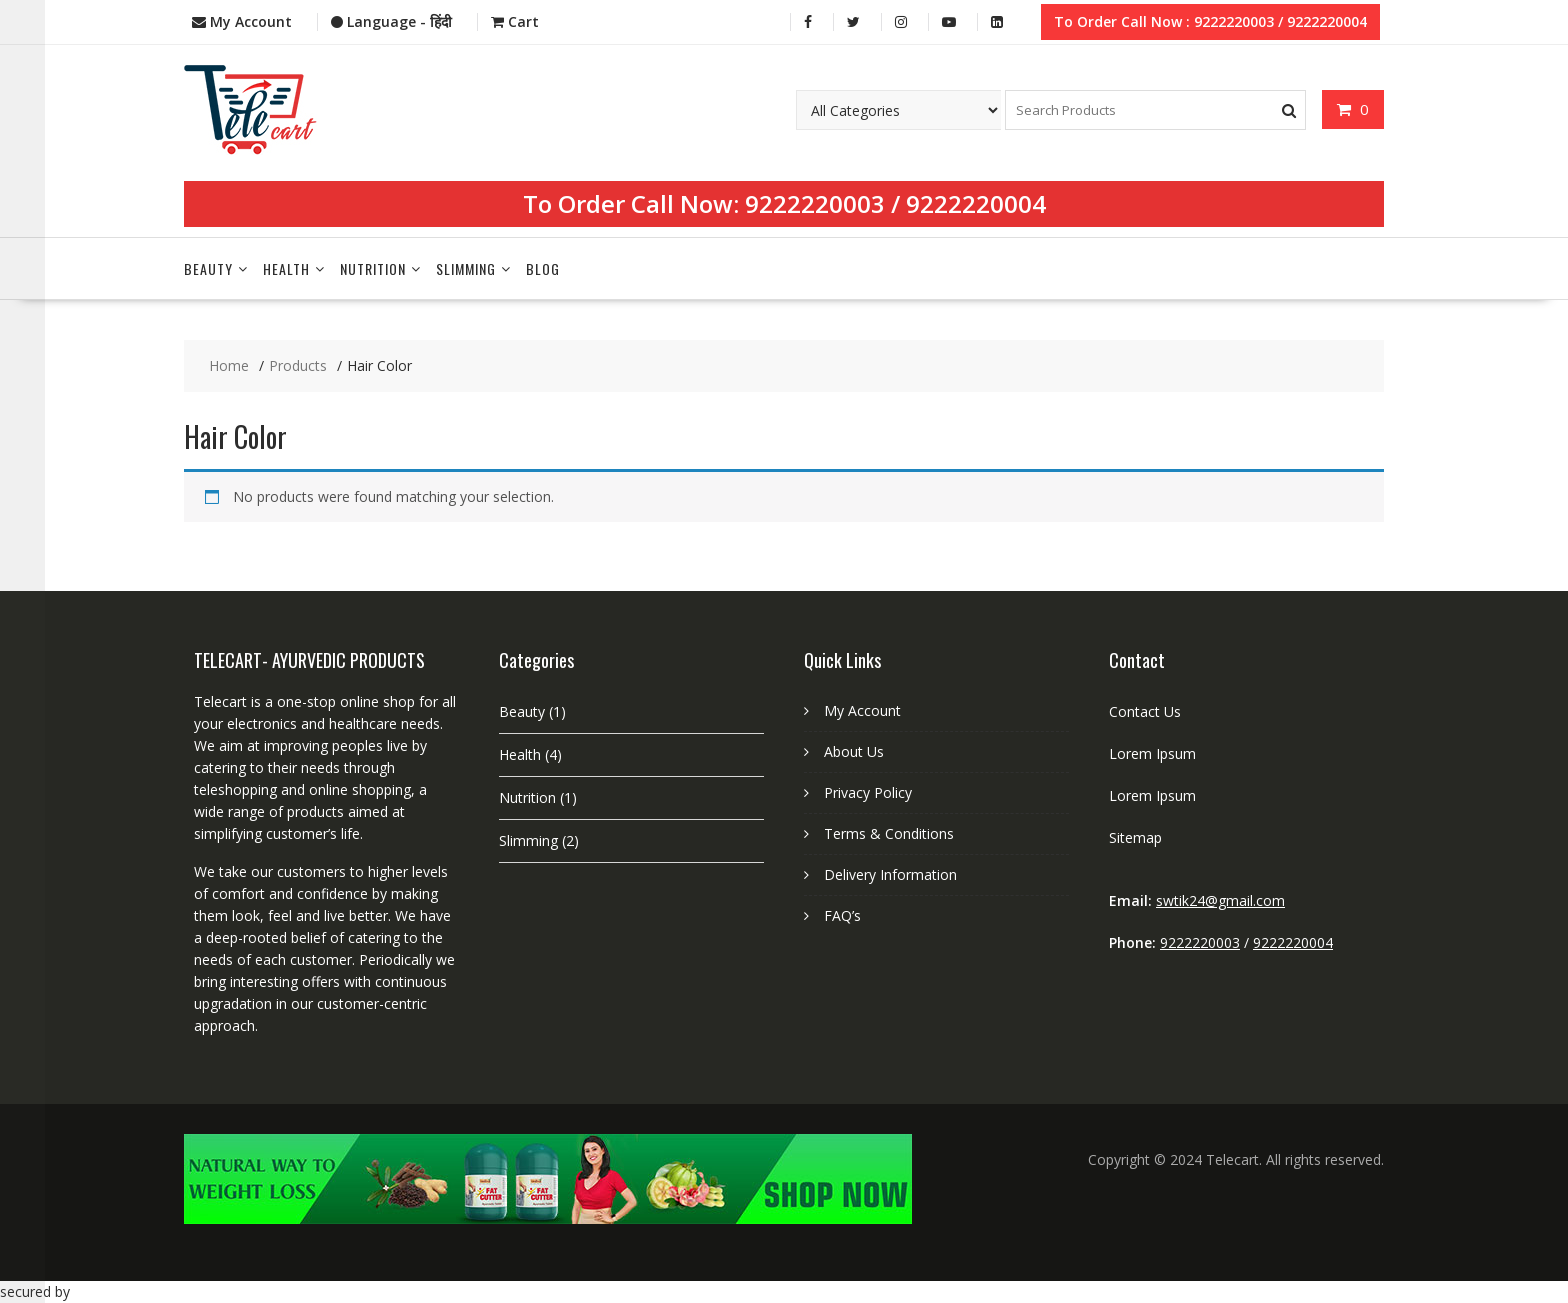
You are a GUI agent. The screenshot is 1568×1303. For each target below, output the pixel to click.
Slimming (466, 268)
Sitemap (1135, 837)
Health (286, 268)
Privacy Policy (868, 792)
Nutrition (373, 268)
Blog (543, 268)
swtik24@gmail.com (1220, 900)
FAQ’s (842, 915)
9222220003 (815, 203)
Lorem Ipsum (1152, 753)
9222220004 (976, 203)
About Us (854, 751)
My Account (862, 710)
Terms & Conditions (889, 833)
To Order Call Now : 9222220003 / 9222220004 (1210, 21)
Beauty (208, 268)
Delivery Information (890, 874)
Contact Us (1145, 711)
